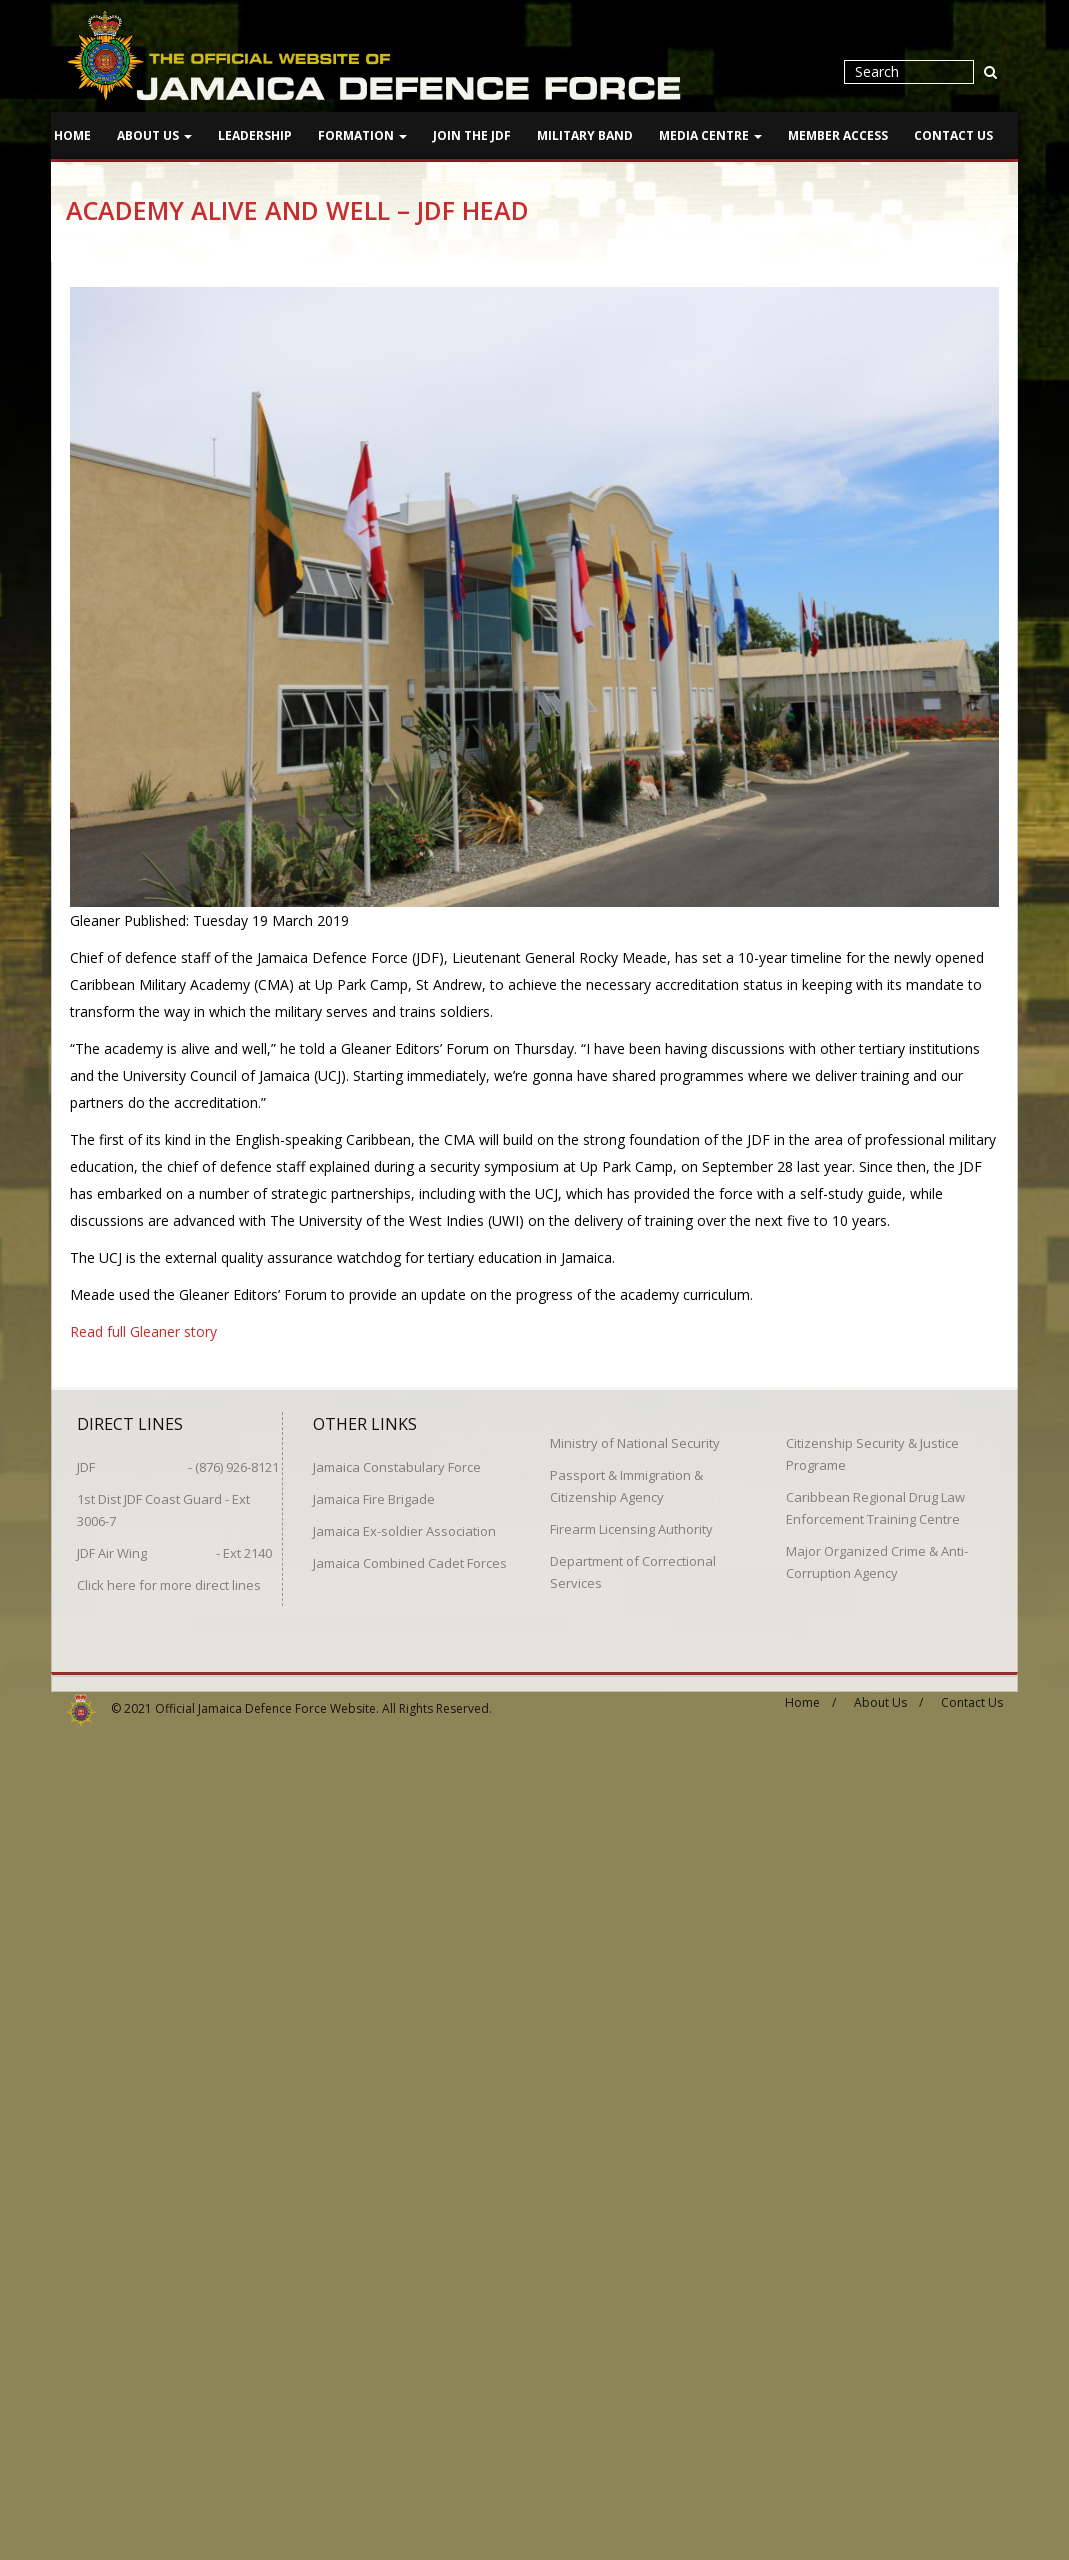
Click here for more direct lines (169, 1576)
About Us (154, 135)
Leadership (255, 135)
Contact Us (953, 135)
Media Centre (710, 135)
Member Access (838, 135)
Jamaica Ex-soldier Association (404, 1522)
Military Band (585, 135)
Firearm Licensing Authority (631, 1520)
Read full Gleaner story (143, 1331)
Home (72, 135)
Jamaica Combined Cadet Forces (410, 1554)
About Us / (888, 1693)
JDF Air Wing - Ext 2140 (174, 1544)
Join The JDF (472, 135)
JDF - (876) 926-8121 (178, 1458)
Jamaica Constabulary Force (397, 1458)
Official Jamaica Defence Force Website (265, 1699)
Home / (810, 1693)
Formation (362, 135)
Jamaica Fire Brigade (374, 1490)
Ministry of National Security (635, 1434)
